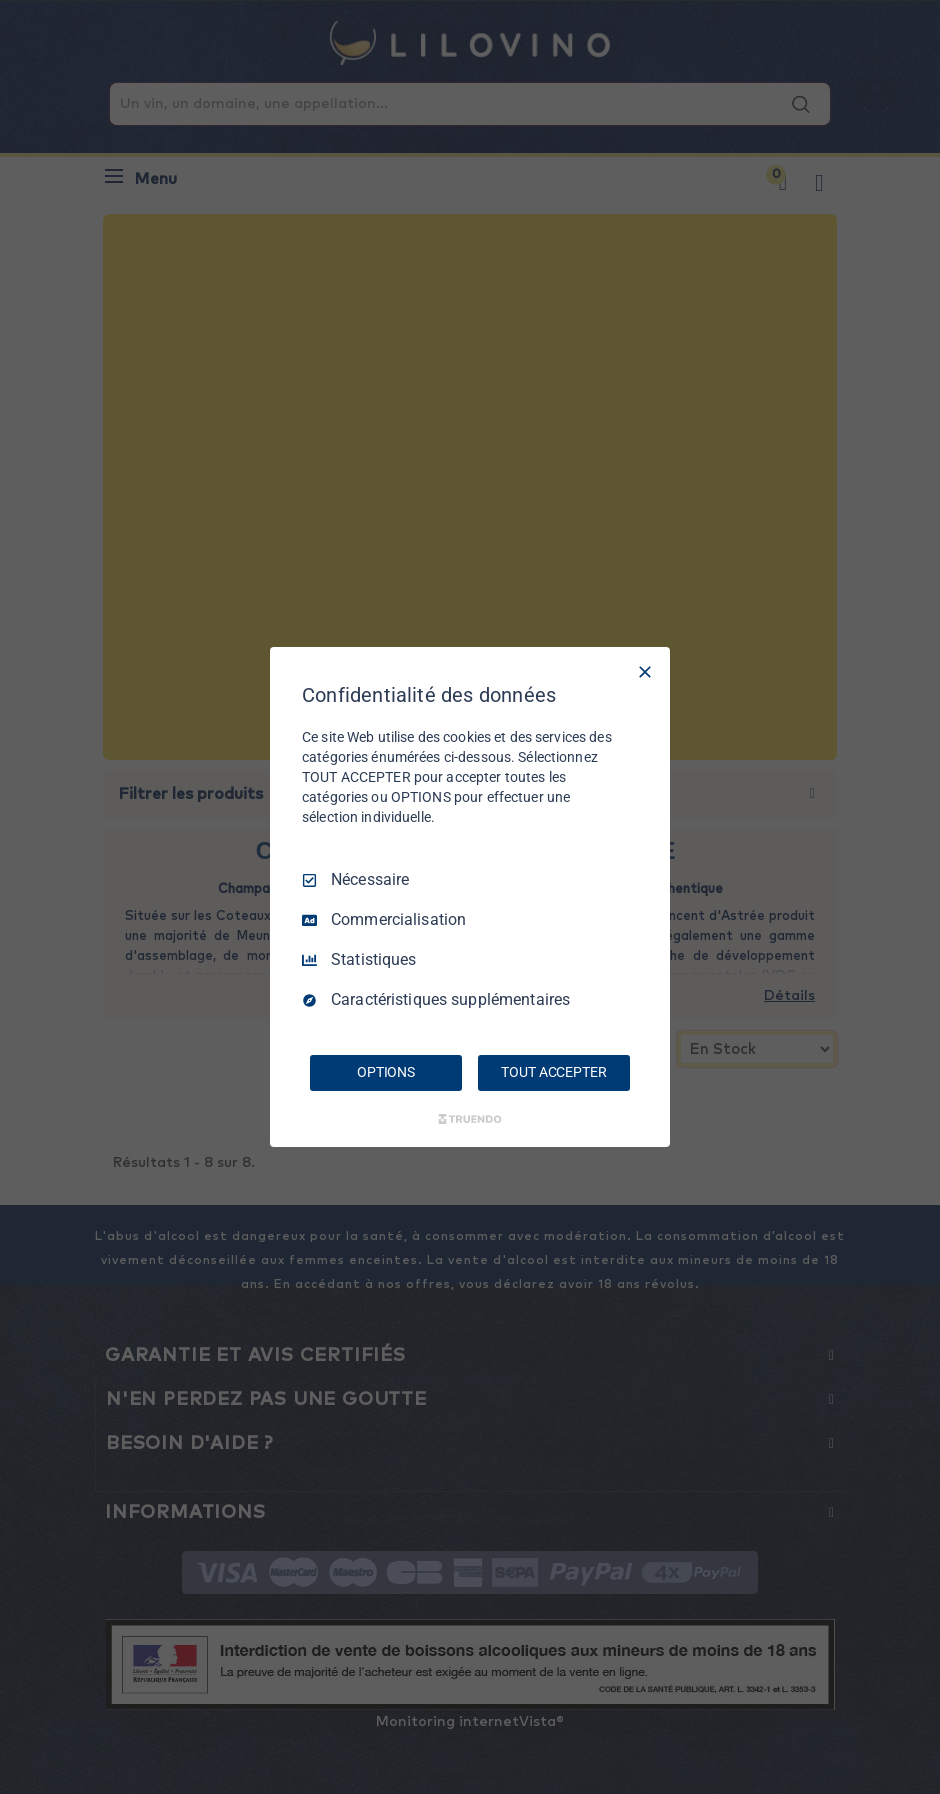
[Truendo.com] (470, 1119)
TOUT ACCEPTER (553, 1072)
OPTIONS (386, 1072)
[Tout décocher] (645, 672)
